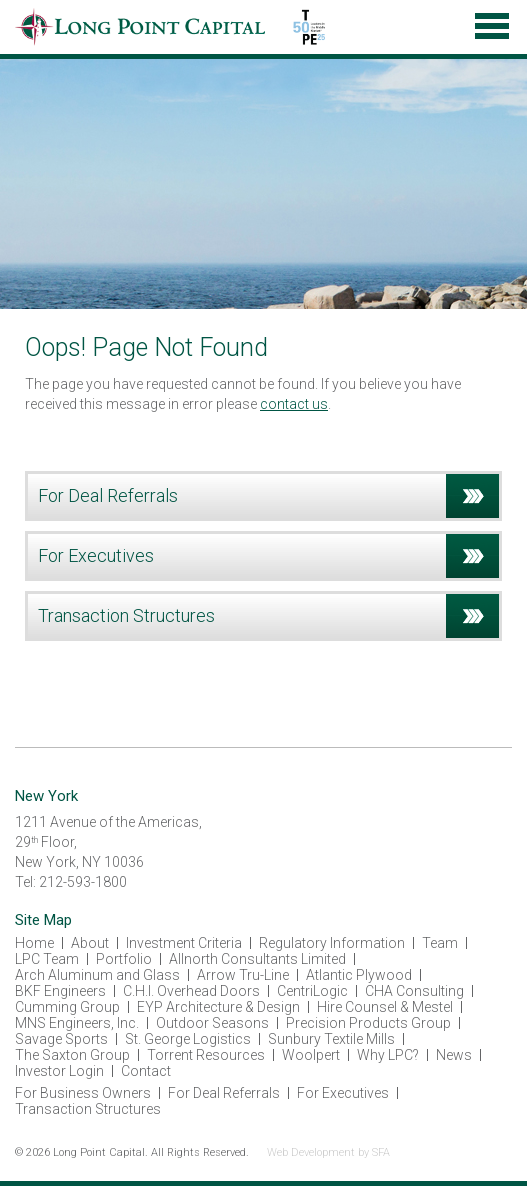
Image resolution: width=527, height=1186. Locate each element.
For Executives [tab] (268, 556)
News (454, 1055)
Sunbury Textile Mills (331, 1039)
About (90, 943)
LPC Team (47, 959)
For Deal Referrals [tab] (268, 496)
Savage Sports (61, 1039)
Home (34, 943)
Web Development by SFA (328, 1152)
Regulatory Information (332, 943)
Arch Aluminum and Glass (97, 975)
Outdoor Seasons (212, 1023)
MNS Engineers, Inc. (77, 1023)
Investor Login (59, 1071)
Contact (146, 1071)
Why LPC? (388, 1055)
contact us (294, 404)
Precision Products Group (368, 1023)
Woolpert (311, 1055)
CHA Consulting (414, 991)
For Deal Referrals (224, 1093)
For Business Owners (83, 1093)
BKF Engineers (60, 991)
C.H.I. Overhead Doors (191, 991)
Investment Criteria (184, 943)
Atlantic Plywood (359, 975)
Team (440, 943)
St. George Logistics (188, 1039)
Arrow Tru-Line (243, 975)
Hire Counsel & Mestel (385, 1007)
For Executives (343, 1093)
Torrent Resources (206, 1055)
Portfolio (124, 959)
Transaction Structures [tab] (268, 616)
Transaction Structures (88, 1109)
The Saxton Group (72, 1055)
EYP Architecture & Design (218, 1007)
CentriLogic (312, 991)
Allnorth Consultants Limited (257, 959)
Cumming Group (67, 1007)
